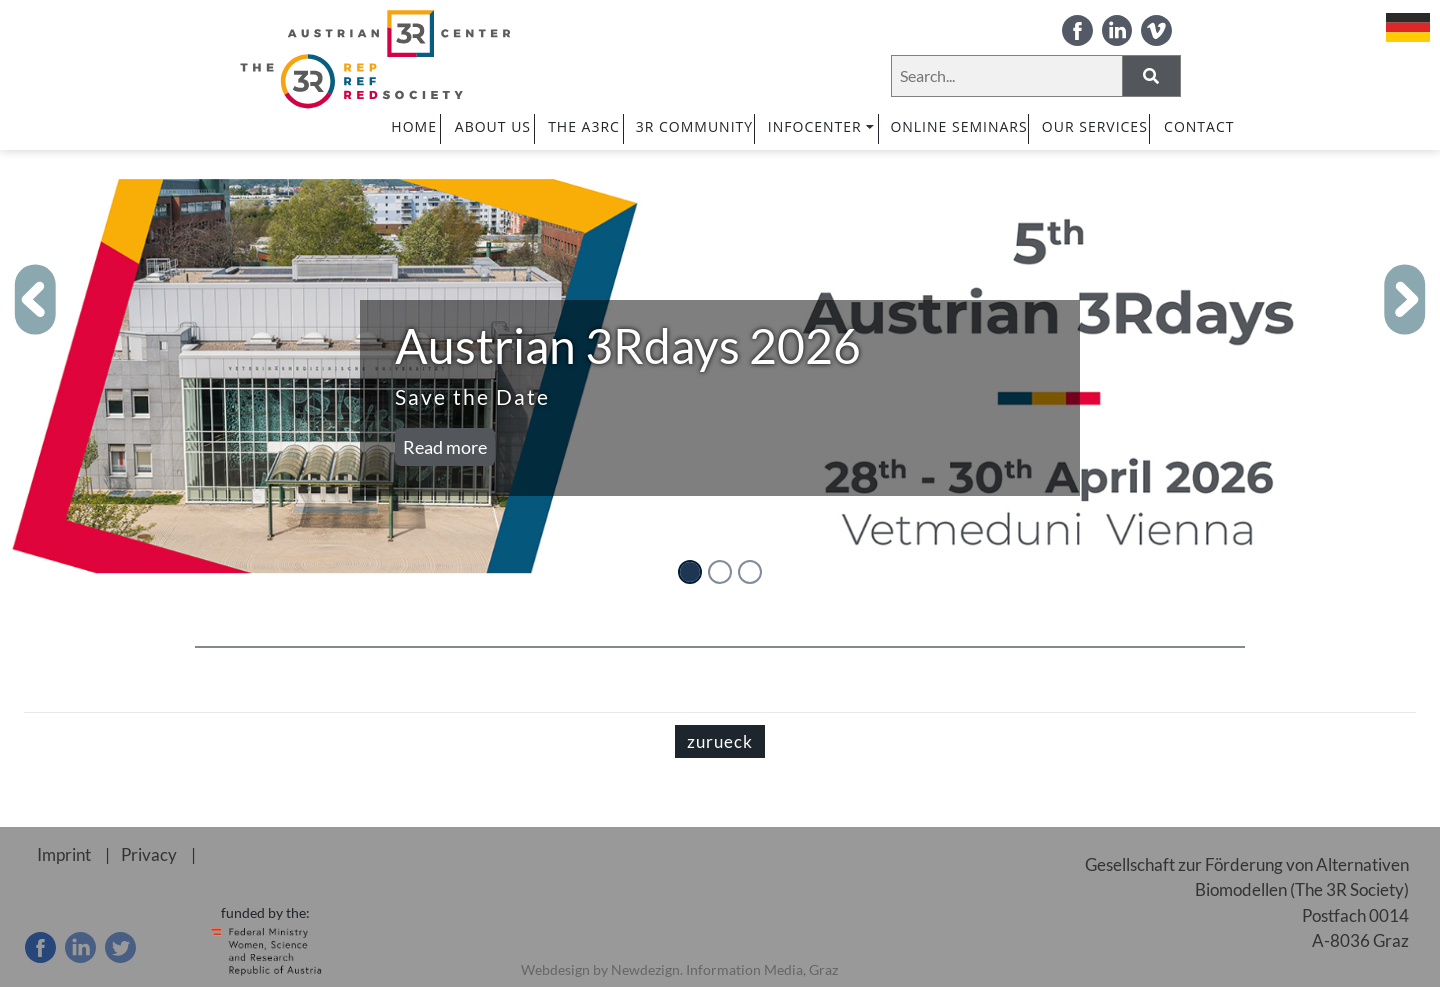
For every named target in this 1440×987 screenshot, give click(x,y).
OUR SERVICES (1095, 126)
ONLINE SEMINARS (958, 126)
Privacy (149, 854)
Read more (445, 447)
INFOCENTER (822, 126)
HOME (414, 126)
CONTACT (1199, 126)
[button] (36, 300)
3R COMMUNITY (694, 126)
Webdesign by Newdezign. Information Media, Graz (679, 969)
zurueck (720, 741)
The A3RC (584, 126)
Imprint (64, 854)
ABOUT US (493, 126)
